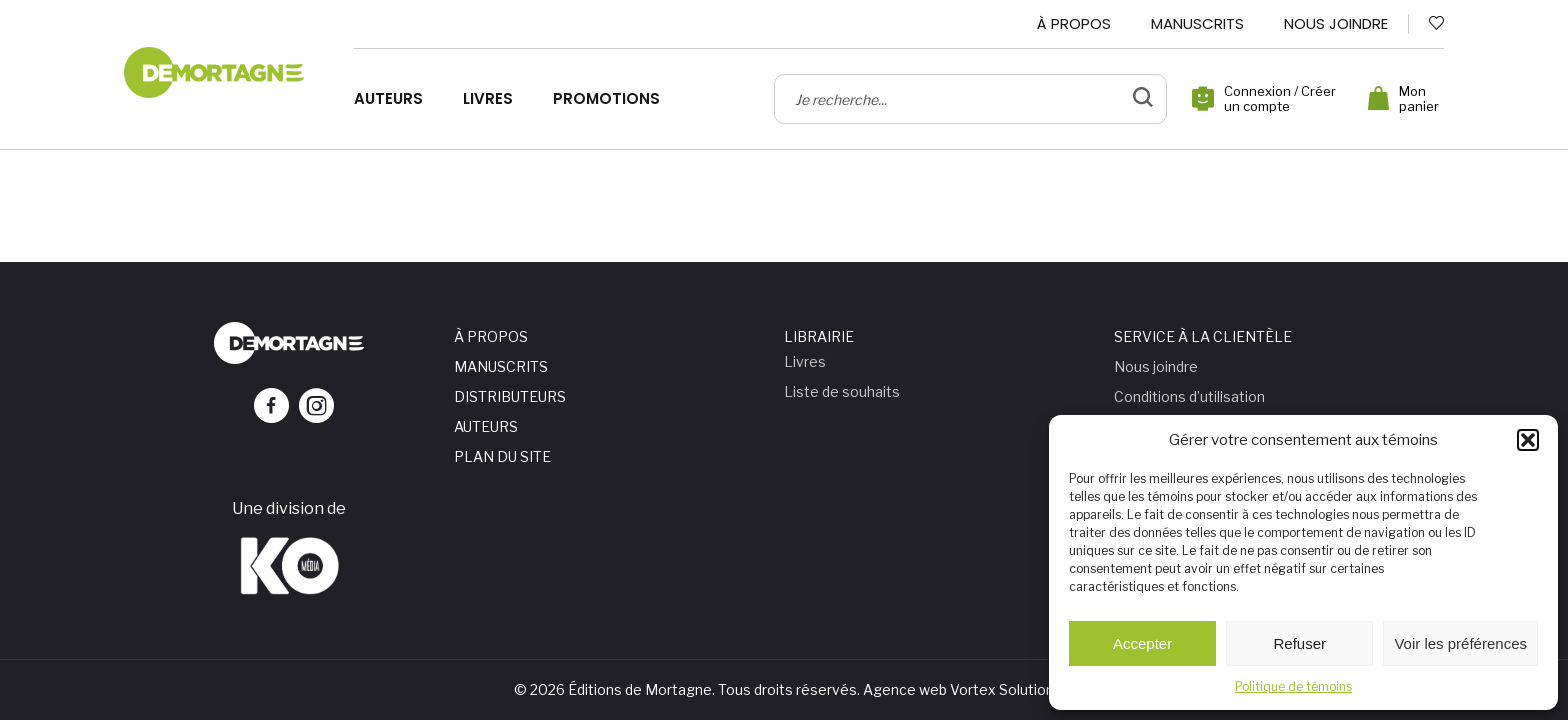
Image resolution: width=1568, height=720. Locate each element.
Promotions (606, 99)
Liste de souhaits (842, 391)
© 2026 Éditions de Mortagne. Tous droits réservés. (687, 689)
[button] (1528, 440)
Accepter (1142, 643)
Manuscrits (1197, 23)
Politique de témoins (1293, 686)
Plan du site (502, 456)
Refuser (1300, 643)
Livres (488, 99)
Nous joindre (1336, 23)
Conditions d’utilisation (1189, 396)
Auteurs (388, 99)
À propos (1074, 23)
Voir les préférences (1460, 643)
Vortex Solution (1002, 689)
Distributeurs (510, 396)
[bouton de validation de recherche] (1143, 99)
